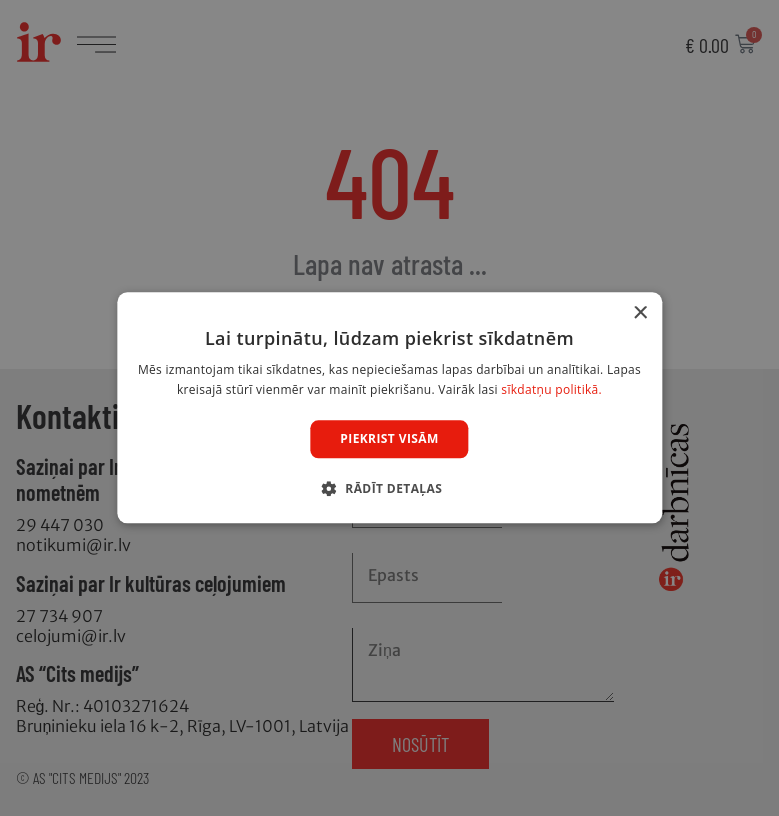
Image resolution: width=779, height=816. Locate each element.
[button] (389, 489)
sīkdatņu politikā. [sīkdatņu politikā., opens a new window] (551, 390)
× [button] (639, 313)
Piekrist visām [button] (389, 438)
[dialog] (389, 408)
